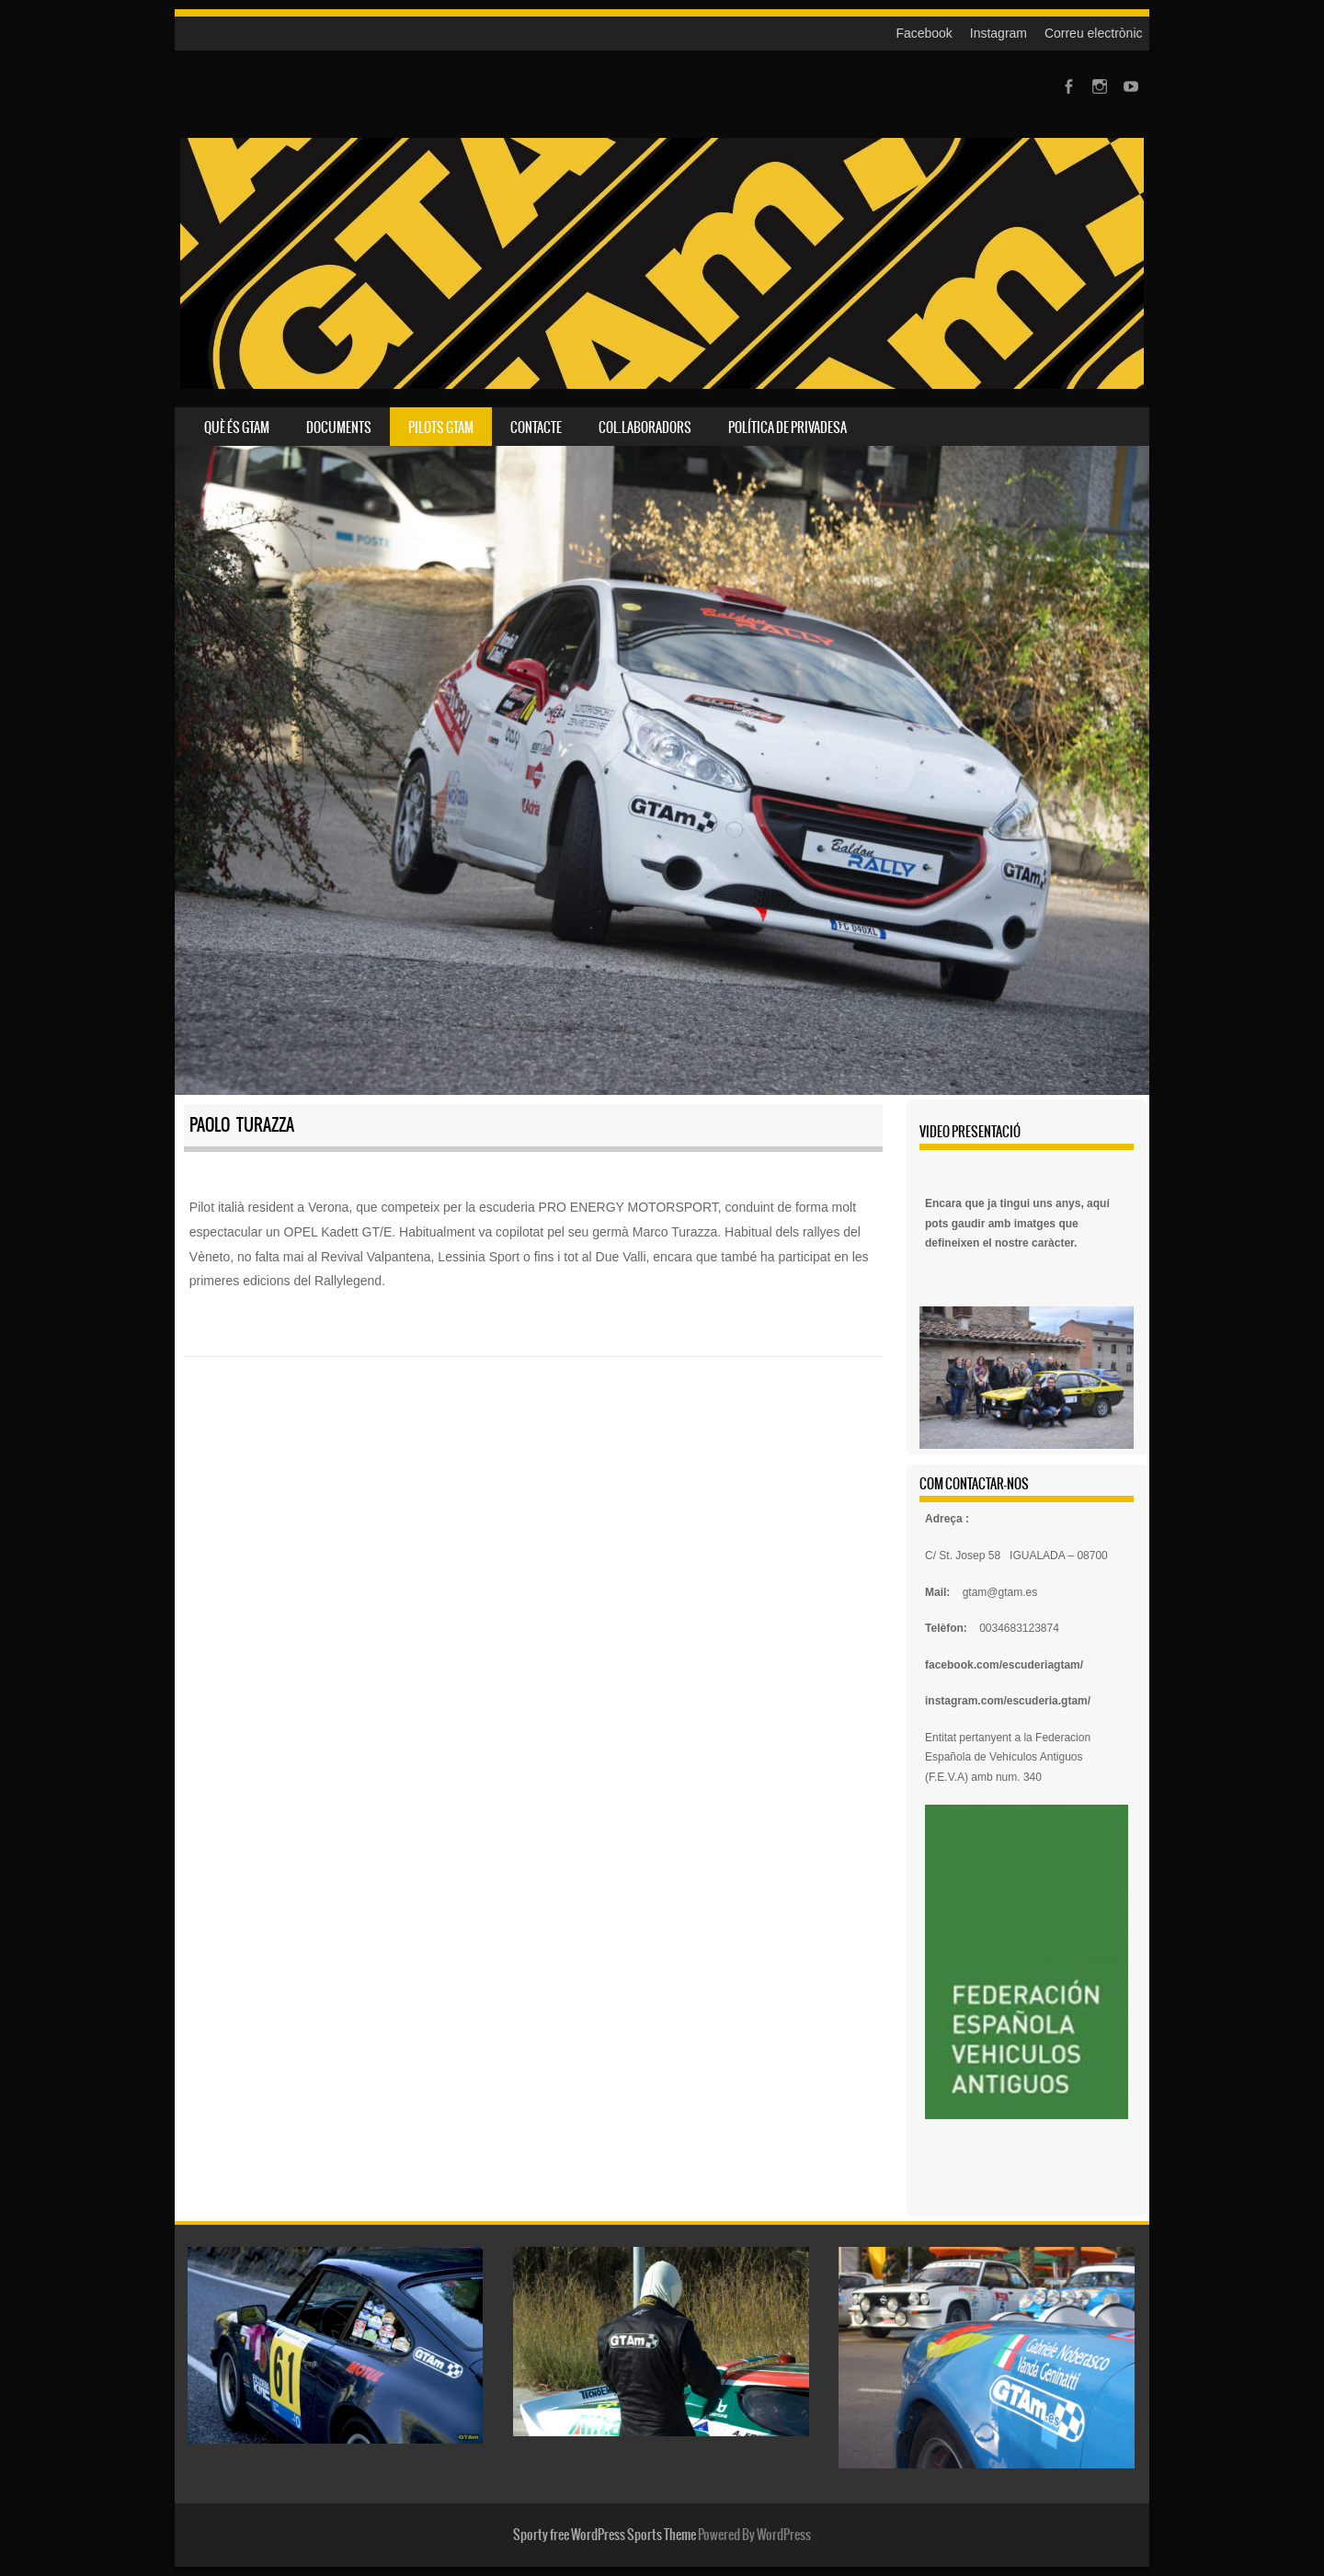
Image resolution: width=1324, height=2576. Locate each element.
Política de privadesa (787, 427)
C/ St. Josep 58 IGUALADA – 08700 (1016, 1555)
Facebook (924, 33)
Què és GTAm (236, 427)
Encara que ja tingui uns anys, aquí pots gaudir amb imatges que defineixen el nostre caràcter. (1017, 1223)
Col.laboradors (645, 427)
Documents (338, 427)
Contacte (536, 427)
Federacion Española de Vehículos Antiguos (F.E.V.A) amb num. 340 (1007, 1757)
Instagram (998, 33)
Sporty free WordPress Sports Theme (604, 2535)
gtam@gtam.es (1000, 1592)
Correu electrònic (1093, 33)
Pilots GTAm (441, 427)
